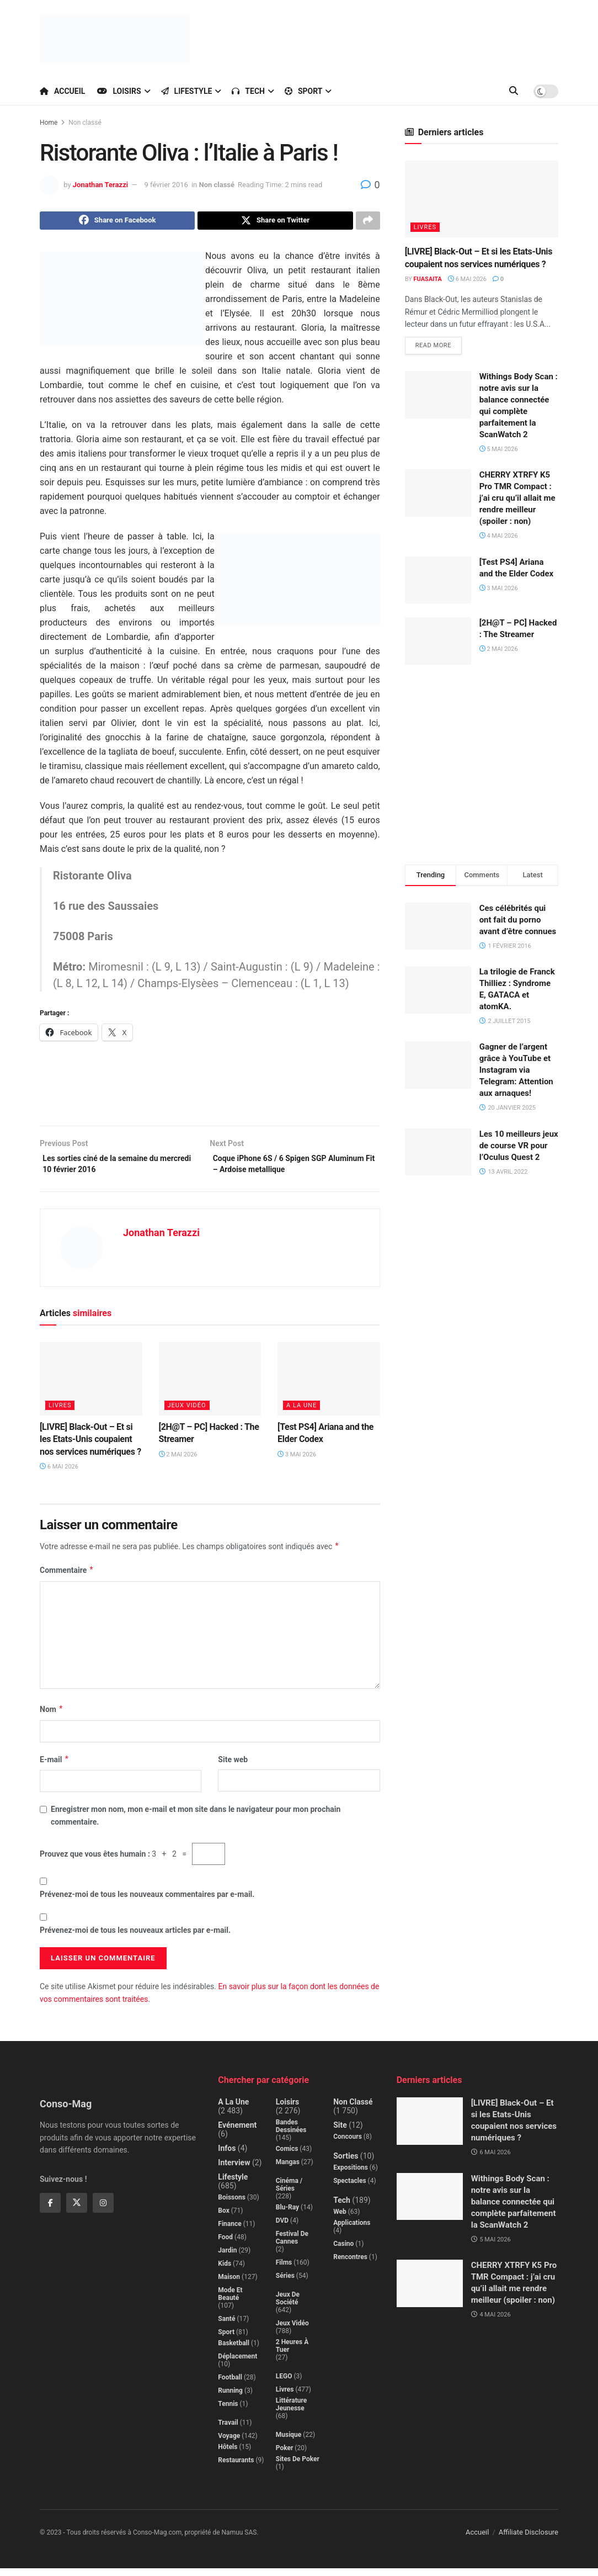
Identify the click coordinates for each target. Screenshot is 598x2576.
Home (48, 122)
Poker (284, 2456)
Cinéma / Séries (289, 2192)
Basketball (233, 2351)
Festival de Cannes (292, 2245)
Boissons (231, 2205)
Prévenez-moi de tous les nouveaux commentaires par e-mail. (147, 1902)
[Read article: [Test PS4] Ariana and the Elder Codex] (328, 1386)
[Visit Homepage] (115, 38)
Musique (289, 2442)
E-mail (55, 1767)
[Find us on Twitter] (76, 2210)
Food (225, 2245)
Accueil (62, 91)
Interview (234, 2170)
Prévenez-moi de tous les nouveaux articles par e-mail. (135, 1937)
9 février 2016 (166, 185)
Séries (285, 2283)
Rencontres (350, 2264)
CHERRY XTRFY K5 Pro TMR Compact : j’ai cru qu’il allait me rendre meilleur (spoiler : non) (517, 499)
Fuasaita (428, 279)
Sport (304, 91)
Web (339, 2219)
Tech (248, 91)
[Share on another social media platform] (368, 221)
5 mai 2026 (498, 450)
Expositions (350, 2175)
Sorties (345, 2163)
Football (230, 2385)
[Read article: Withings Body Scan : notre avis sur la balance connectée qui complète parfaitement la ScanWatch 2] (438, 396)
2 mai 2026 (178, 1462)
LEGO (284, 2384)
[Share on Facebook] (117, 221)
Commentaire (67, 1578)
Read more (438, 345)
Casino (343, 2251)
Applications (351, 2230)
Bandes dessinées (291, 2134)
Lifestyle (186, 91)
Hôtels (227, 2454)
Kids (224, 2271)
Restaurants (236, 2468)
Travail (228, 2430)
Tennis (228, 2411)
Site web (233, 1767)
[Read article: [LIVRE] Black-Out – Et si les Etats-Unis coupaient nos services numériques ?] (91, 1386)
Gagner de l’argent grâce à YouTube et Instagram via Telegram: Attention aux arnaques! (516, 1072)
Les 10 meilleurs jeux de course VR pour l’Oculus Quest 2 (518, 1147)
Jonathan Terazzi (100, 185)
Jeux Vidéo (187, 1413)
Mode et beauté (230, 2301)
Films (284, 2270)
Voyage (229, 2443)
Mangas (288, 2170)
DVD (282, 2228)
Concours (347, 2144)
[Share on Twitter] (275, 221)
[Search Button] (513, 91)
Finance (229, 2231)
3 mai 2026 (296, 1462)
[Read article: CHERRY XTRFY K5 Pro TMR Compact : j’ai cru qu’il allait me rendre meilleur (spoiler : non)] (438, 494)
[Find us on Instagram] (103, 2210)
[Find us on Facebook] (50, 2210)
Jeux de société (288, 2306)
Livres (60, 1413)
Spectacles (349, 2188)
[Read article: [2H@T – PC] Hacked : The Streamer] (210, 1386)
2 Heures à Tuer (292, 2353)
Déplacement (237, 2364)
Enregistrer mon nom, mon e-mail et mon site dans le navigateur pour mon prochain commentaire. (195, 1822)
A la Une (301, 1413)
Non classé (84, 122)
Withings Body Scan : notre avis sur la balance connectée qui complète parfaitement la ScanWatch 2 (513, 2209)
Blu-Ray (287, 2215)
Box (223, 2218)
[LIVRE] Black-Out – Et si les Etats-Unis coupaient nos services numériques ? (90, 1447)
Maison (229, 2284)
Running (230, 2398)
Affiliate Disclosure (528, 2540)
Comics (287, 2156)
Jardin (227, 2258)
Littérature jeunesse (291, 2412)
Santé (226, 2326)
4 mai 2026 (498, 537)
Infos (227, 2155)
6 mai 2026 (59, 1474)
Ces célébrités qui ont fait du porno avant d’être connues (518, 921)
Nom (51, 1717)
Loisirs (119, 91)
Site (340, 2132)
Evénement (237, 2132)
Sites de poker (297, 2467)
